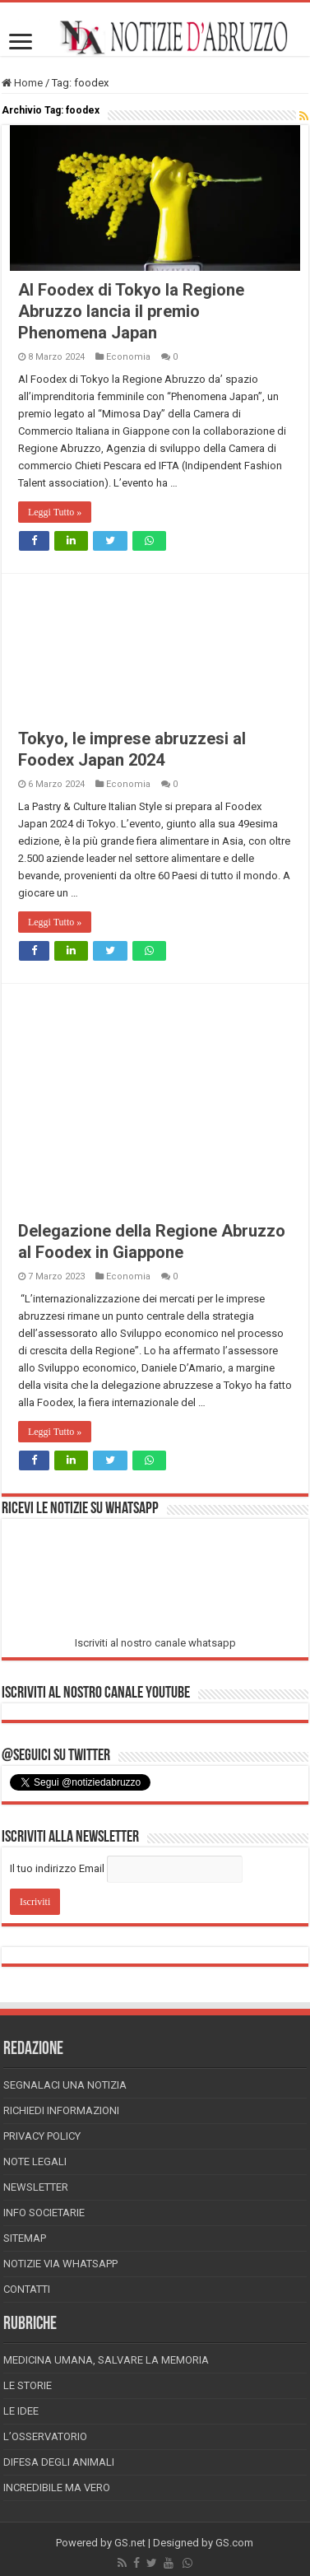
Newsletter (35, 2187)
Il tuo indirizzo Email (57, 1868)
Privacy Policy (42, 2136)
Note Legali (35, 2161)
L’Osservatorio (45, 2436)
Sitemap (24, 2238)
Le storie (27, 2385)
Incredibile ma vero (56, 2487)
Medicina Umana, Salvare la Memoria (106, 2360)
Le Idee (21, 2411)
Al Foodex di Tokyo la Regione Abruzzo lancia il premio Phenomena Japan (131, 311)
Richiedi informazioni (61, 2110)
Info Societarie (44, 2212)
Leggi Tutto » (54, 512)
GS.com (234, 2542)
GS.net (130, 2542)
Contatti (26, 2289)
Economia (128, 357)
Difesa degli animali (58, 2462)
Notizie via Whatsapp (60, 2263)
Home (22, 83)
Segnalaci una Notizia (65, 2085)
